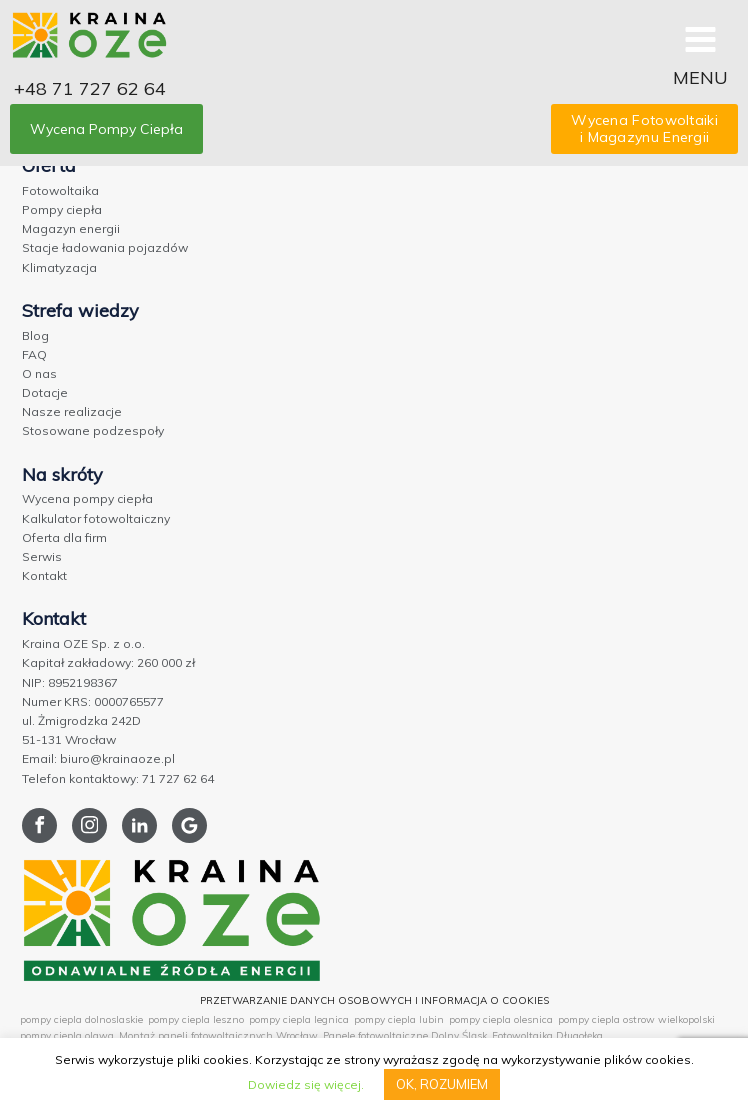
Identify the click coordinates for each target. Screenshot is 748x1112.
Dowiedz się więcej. (306, 1084)
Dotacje (45, 392)
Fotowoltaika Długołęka (547, 1035)
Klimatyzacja (59, 267)
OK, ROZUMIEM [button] (442, 1084)
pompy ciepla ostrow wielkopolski (636, 1019)
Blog (35, 335)
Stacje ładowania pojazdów (105, 247)
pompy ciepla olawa (67, 1035)
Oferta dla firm (64, 537)
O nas (39, 373)
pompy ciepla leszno (196, 1019)
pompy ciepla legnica (299, 1019)
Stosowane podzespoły (93, 430)
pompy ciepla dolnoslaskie (81, 1019)
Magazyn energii (71, 228)
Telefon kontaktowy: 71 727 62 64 (118, 778)
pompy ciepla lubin (399, 1019)
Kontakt (44, 575)
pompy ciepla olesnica (501, 1019)
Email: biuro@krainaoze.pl (98, 758)
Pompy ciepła (62, 209)
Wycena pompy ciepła (87, 498)
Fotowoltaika (60, 190)
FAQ (34, 354)
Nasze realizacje (72, 411)
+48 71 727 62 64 (90, 88)
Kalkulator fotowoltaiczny (96, 518)
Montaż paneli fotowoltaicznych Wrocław (218, 1035)
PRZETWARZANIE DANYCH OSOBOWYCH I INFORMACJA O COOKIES (374, 1000)
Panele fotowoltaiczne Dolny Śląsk (405, 1035)
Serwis (42, 556)
